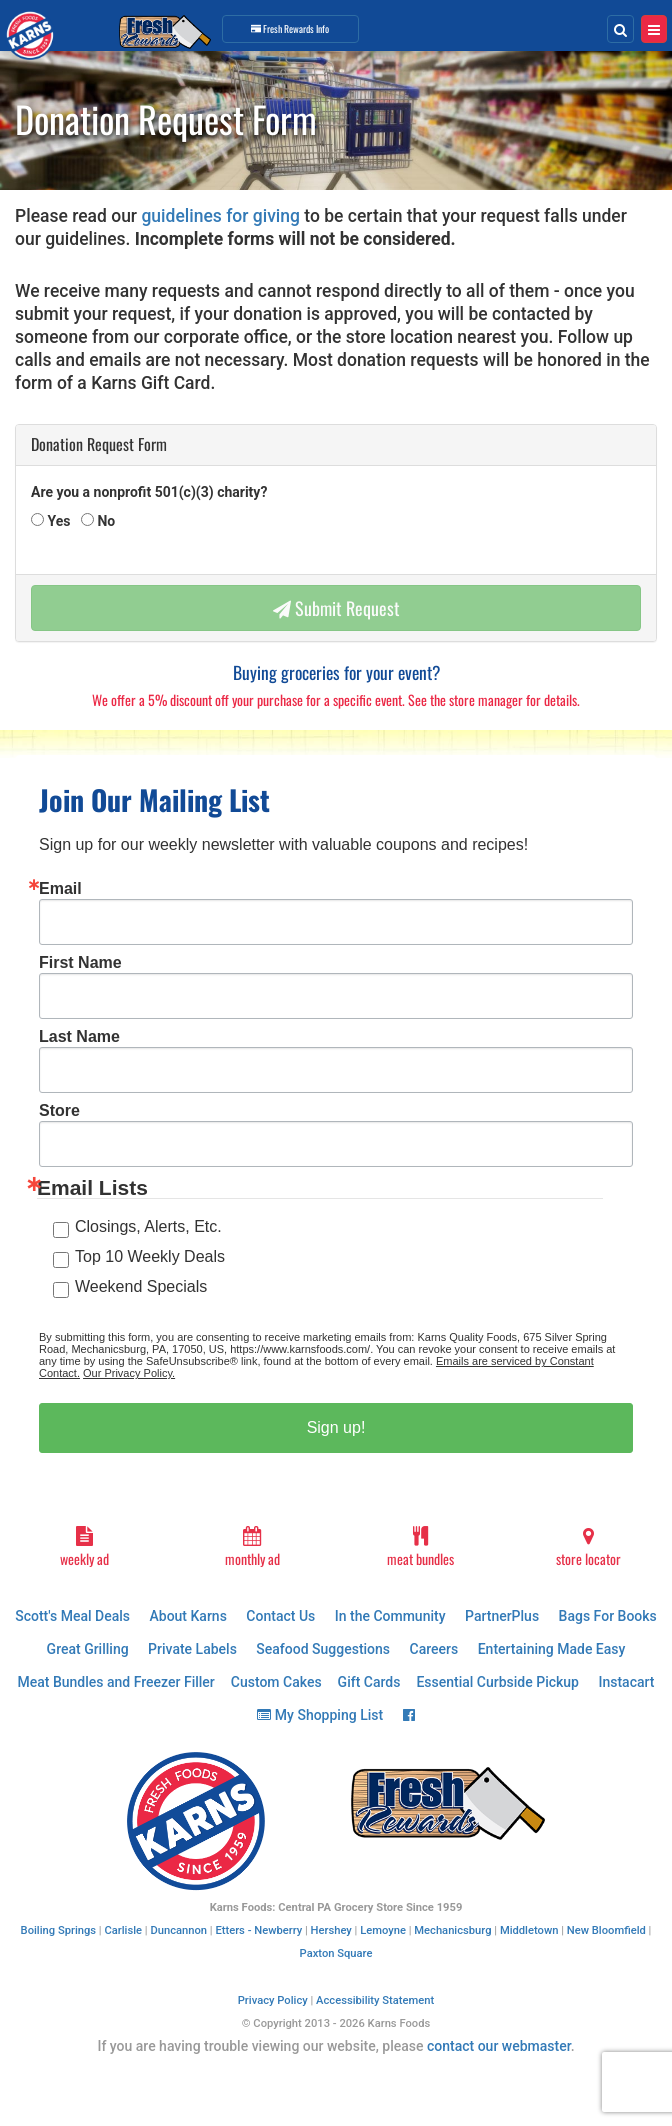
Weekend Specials (141, 1286)
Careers (434, 1649)
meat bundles (420, 1548)
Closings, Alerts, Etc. (148, 1226)
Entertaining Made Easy (552, 1649)
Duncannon (178, 1930)
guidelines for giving (220, 216)
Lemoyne (383, 1930)
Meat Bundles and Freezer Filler (116, 1682)
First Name (80, 963)
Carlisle (123, 1930)
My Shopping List (320, 1715)
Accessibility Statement (375, 2000)
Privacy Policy (273, 2000)
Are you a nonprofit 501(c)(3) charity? (149, 492)
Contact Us (280, 1616)
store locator (588, 1548)
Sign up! (336, 1427)
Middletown (529, 1930)
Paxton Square (336, 1953)
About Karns (187, 1616)
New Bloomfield (606, 1930)
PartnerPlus (502, 1616)
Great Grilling (88, 1649)
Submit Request (336, 608)
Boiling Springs (59, 1930)
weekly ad (84, 1548)
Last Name (79, 1037)
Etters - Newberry (258, 1930)
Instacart (626, 1682)
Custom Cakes (276, 1682)
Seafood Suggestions (323, 1649)
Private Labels (192, 1649)
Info (290, 28)
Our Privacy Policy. (129, 1373)
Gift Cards (369, 1682)
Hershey (331, 1930)
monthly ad (252, 1548)
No (104, 521)
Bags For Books (608, 1616)
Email (60, 889)
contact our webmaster (499, 2046)
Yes (57, 521)
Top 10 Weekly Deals (150, 1256)
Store (59, 1111)
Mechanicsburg (452, 1930)
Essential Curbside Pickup (497, 1682)
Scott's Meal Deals (72, 1616)
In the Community (390, 1616)
